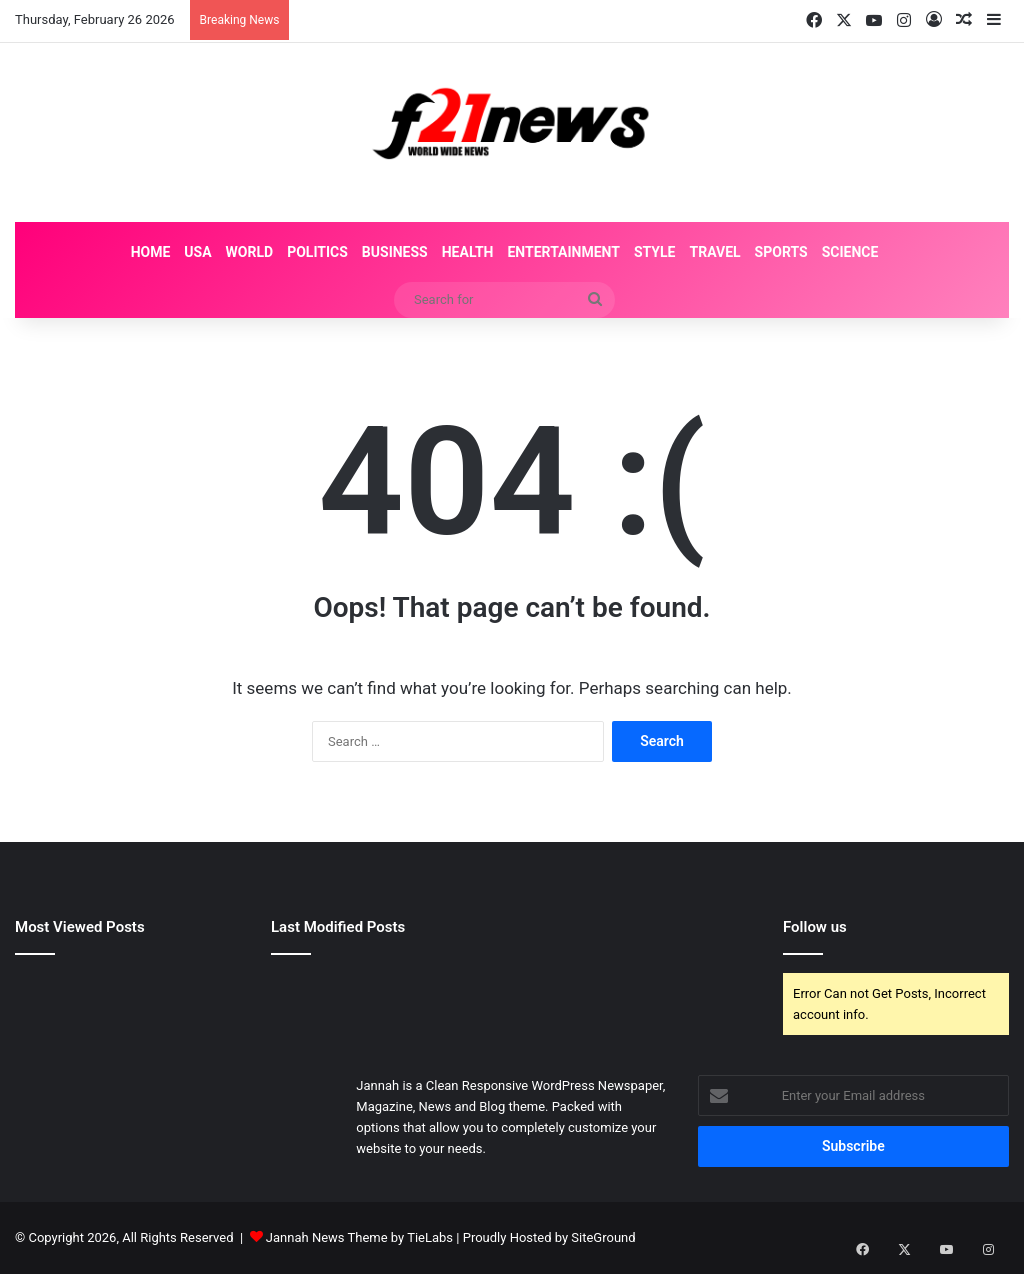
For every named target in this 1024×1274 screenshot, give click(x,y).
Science (850, 252)
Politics (317, 252)
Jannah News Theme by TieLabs (359, 1237)
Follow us (815, 927)
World (250, 252)
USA (197, 252)
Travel (715, 252)
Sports (781, 252)
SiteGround (603, 1237)
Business (395, 252)
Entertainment (563, 252)
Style (655, 252)
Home (151, 252)
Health (468, 252)
